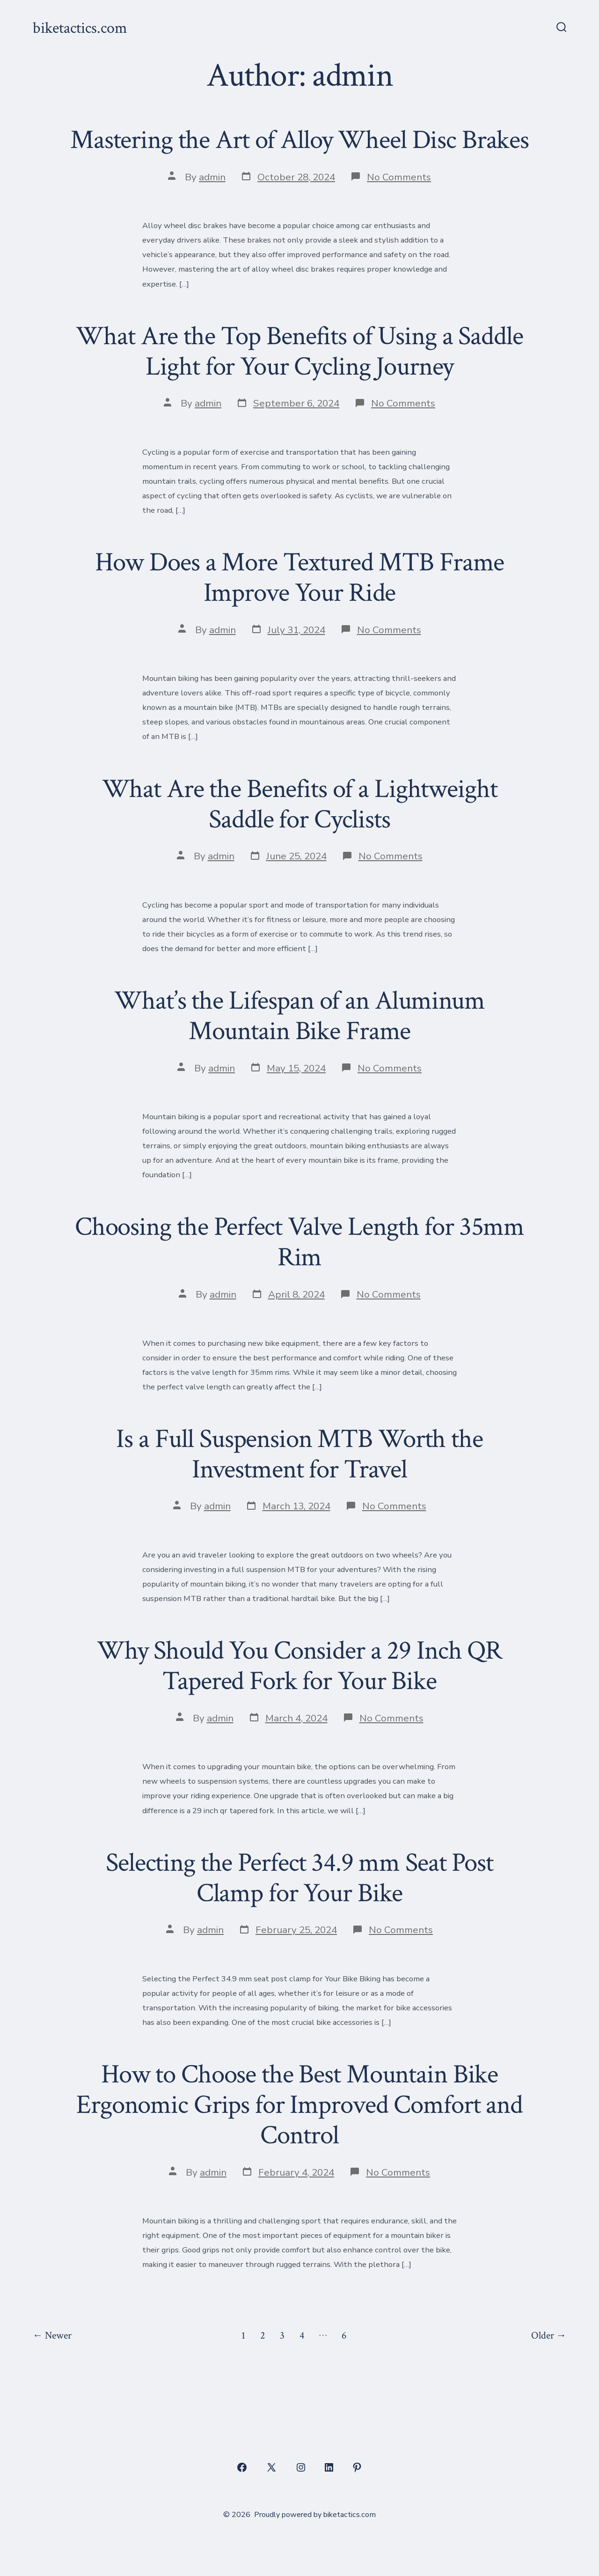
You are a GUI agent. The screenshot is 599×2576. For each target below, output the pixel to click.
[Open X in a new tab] (271, 2467)
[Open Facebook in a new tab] (242, 2467)
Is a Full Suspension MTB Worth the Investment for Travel (299, 1454)
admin (212, 177)
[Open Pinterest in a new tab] (357, 2467)
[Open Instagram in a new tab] (301, 2467)
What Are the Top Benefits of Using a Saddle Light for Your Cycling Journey (299, 351)
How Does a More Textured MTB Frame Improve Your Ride (299, 577)
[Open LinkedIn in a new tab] (329, 2467)
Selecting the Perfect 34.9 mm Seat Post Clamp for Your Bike (299, 1878)
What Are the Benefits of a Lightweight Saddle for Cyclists (299, 804)
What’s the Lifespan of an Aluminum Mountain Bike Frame (299, 1015)
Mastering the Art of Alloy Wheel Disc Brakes (299, 140)
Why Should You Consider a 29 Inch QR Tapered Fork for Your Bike (299, 1665)
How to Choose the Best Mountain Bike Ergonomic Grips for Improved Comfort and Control (299, 2105)
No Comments (399, 177)
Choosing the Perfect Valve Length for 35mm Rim (299, 1242)
